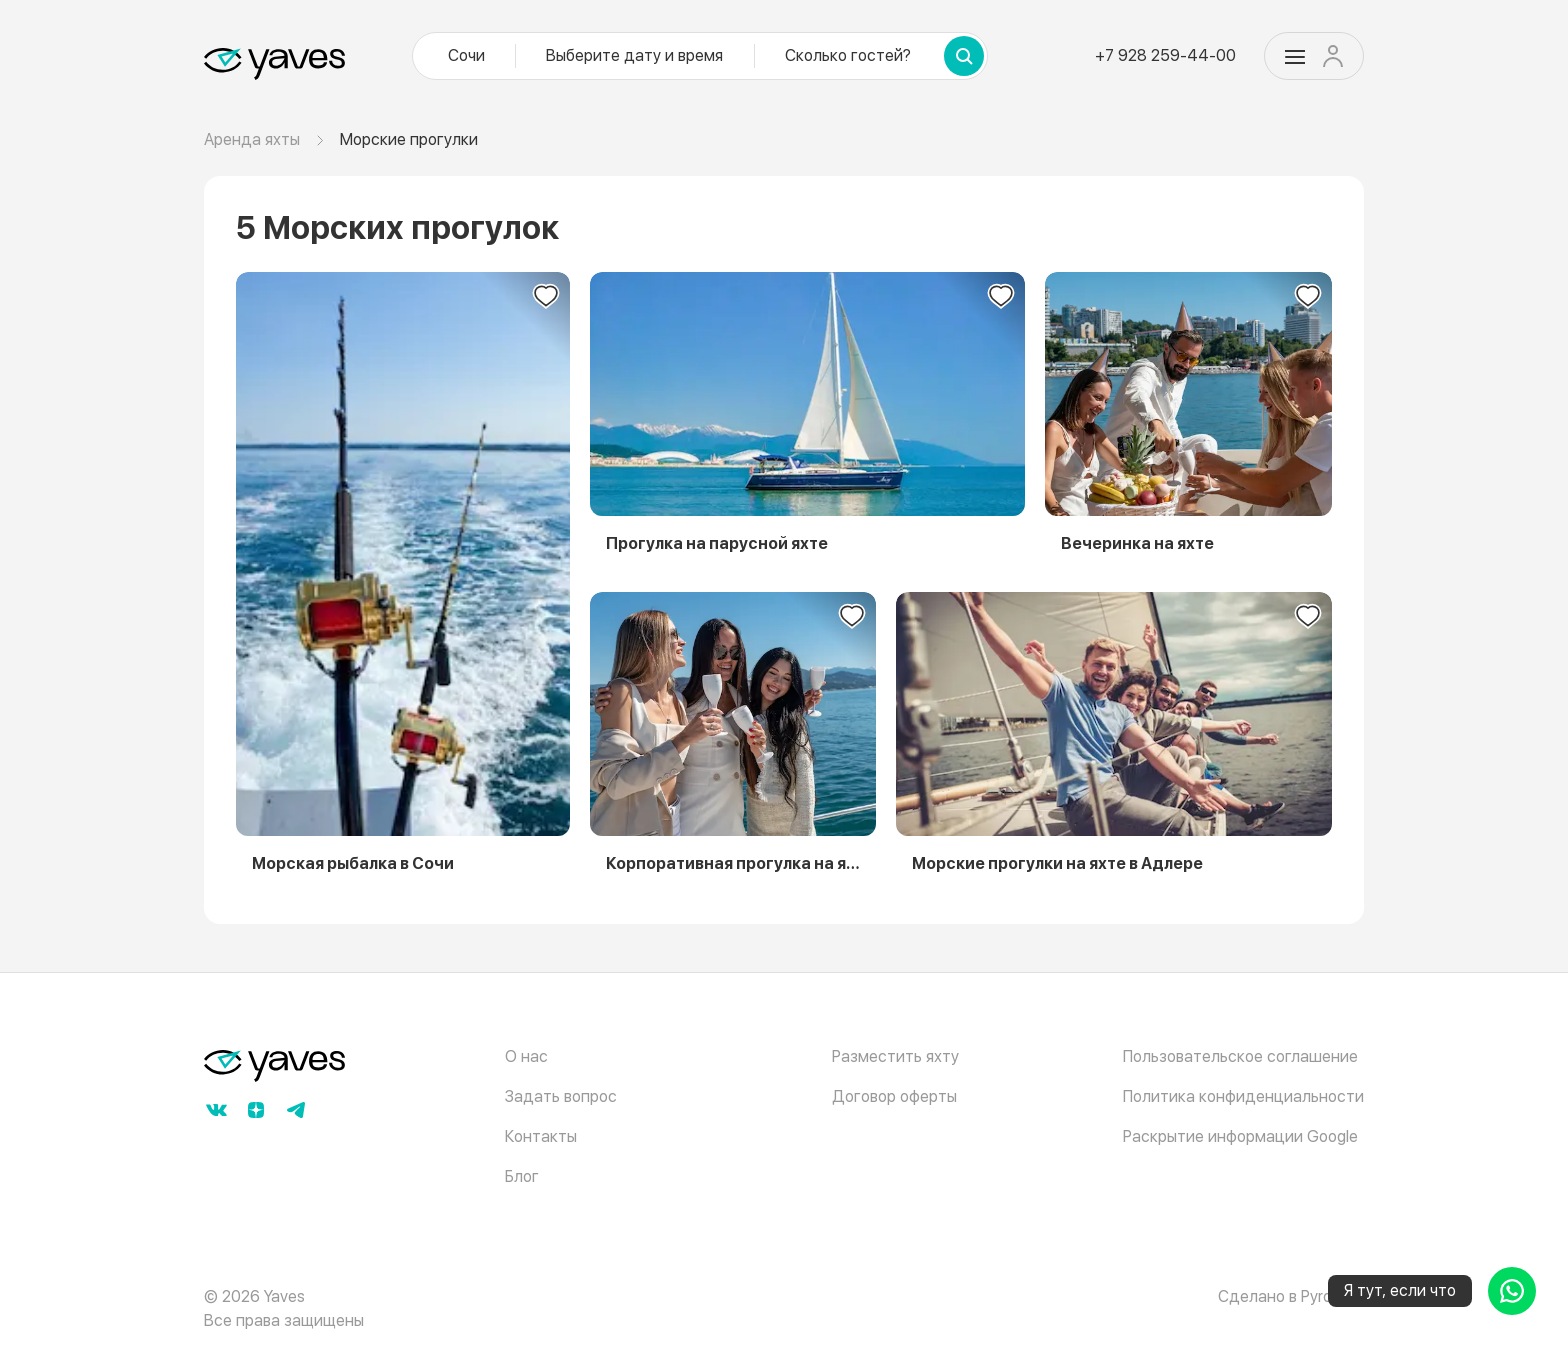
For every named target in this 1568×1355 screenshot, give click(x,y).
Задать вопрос (561, 1096)
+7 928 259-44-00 (1165, 55)
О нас (526, 1056)
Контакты (541, 1136)
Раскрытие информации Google (1240, 1136)
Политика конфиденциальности (1243, 1096)
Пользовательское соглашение (1240, 1056)
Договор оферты (894, 1096)
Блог (522, 1176)
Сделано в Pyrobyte (1291, 1296)
